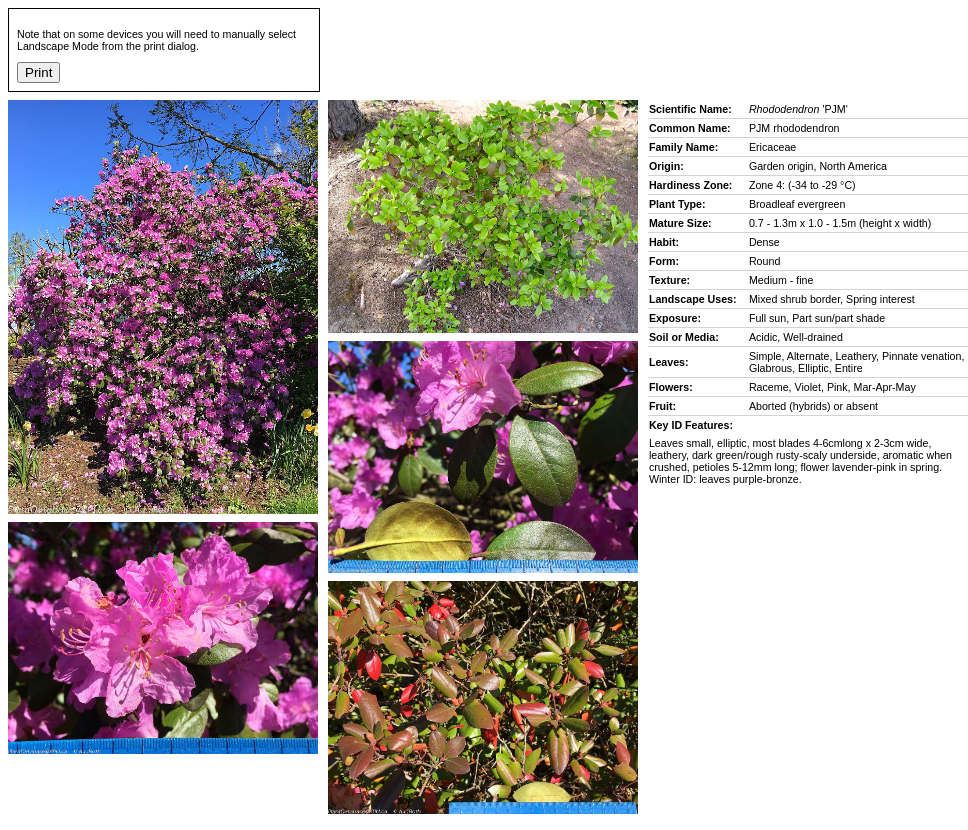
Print (38, 72)
